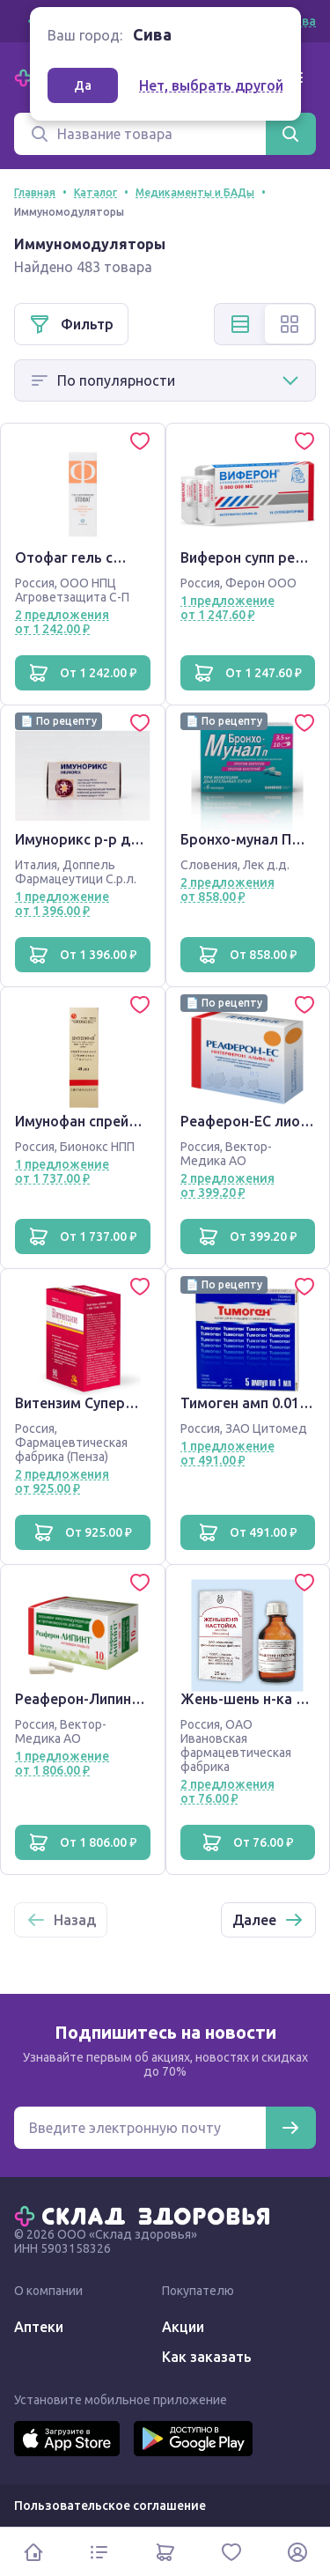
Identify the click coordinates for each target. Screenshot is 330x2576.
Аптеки (38, 2327)
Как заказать (207, 2357)
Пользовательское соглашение (110, 2505)
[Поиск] (140, 134)
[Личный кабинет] (297, 2552)
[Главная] (146, 2215)
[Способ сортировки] (165, 380)
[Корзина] (165, 2552)
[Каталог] (99, 2552)
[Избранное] (231, 2552)
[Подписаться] (290, 2128)
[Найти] (290, 134)
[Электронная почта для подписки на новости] (140, 2127)
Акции (183, 2327)
